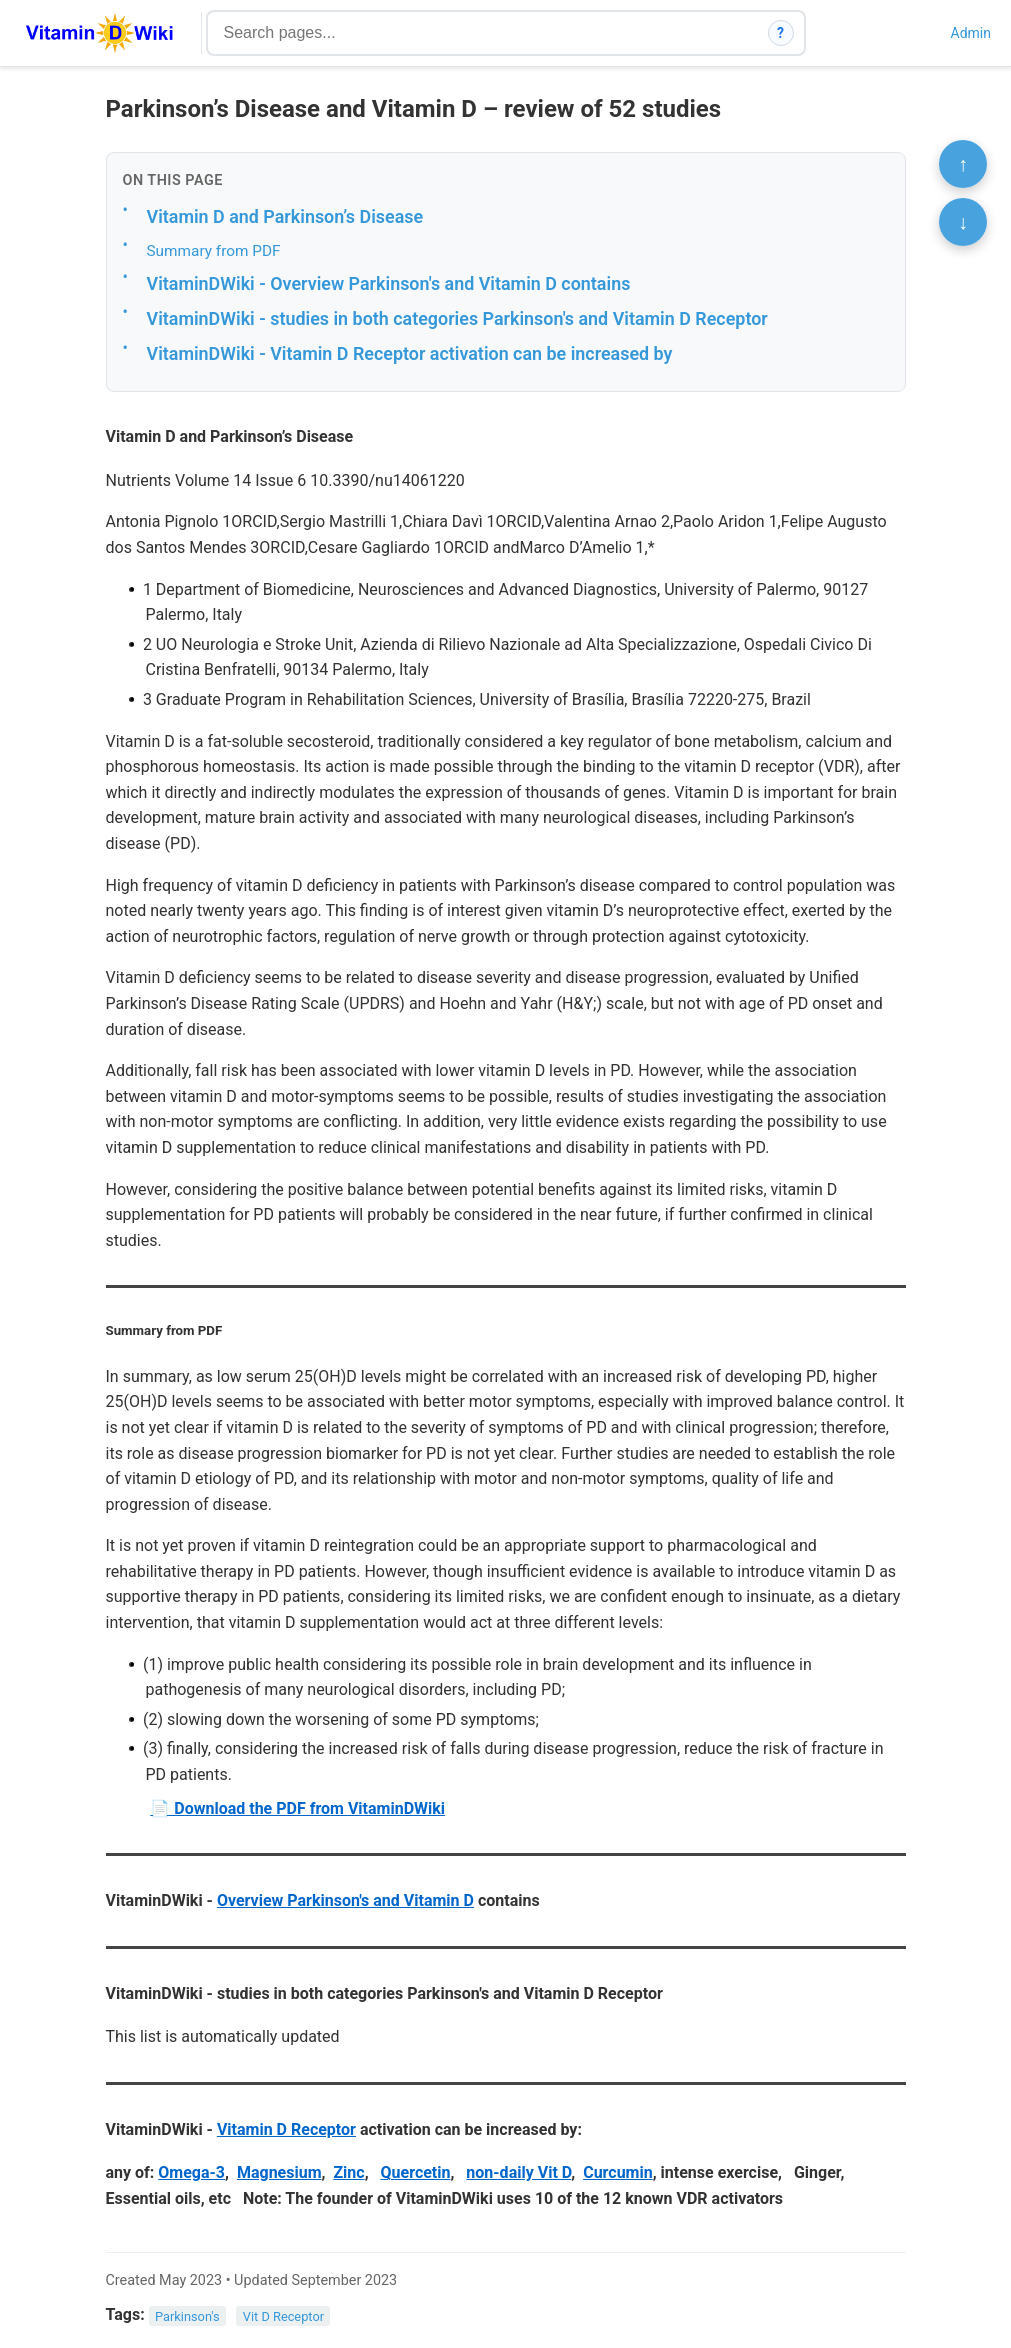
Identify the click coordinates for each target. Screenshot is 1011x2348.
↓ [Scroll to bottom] (963, 222)
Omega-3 (191, 2172)
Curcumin (618, 2172)
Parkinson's (187, 2315)
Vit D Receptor (283, 2315)
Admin (971, 33)
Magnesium (279, 2172)
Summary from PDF (214, 251)
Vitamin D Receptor (286, 2129)
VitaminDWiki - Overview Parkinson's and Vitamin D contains (389, 283)
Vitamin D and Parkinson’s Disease (285, 216)
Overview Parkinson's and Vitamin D (345, 1900)
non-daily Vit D (518, 2172)
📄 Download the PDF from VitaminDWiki (297, 1808)
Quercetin (416, 2172)
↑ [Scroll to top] (963, 164)
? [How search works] (780, 33)
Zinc (348, 2172)
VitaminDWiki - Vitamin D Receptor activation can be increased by (410, 353)
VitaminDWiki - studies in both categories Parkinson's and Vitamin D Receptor (457, 318)
